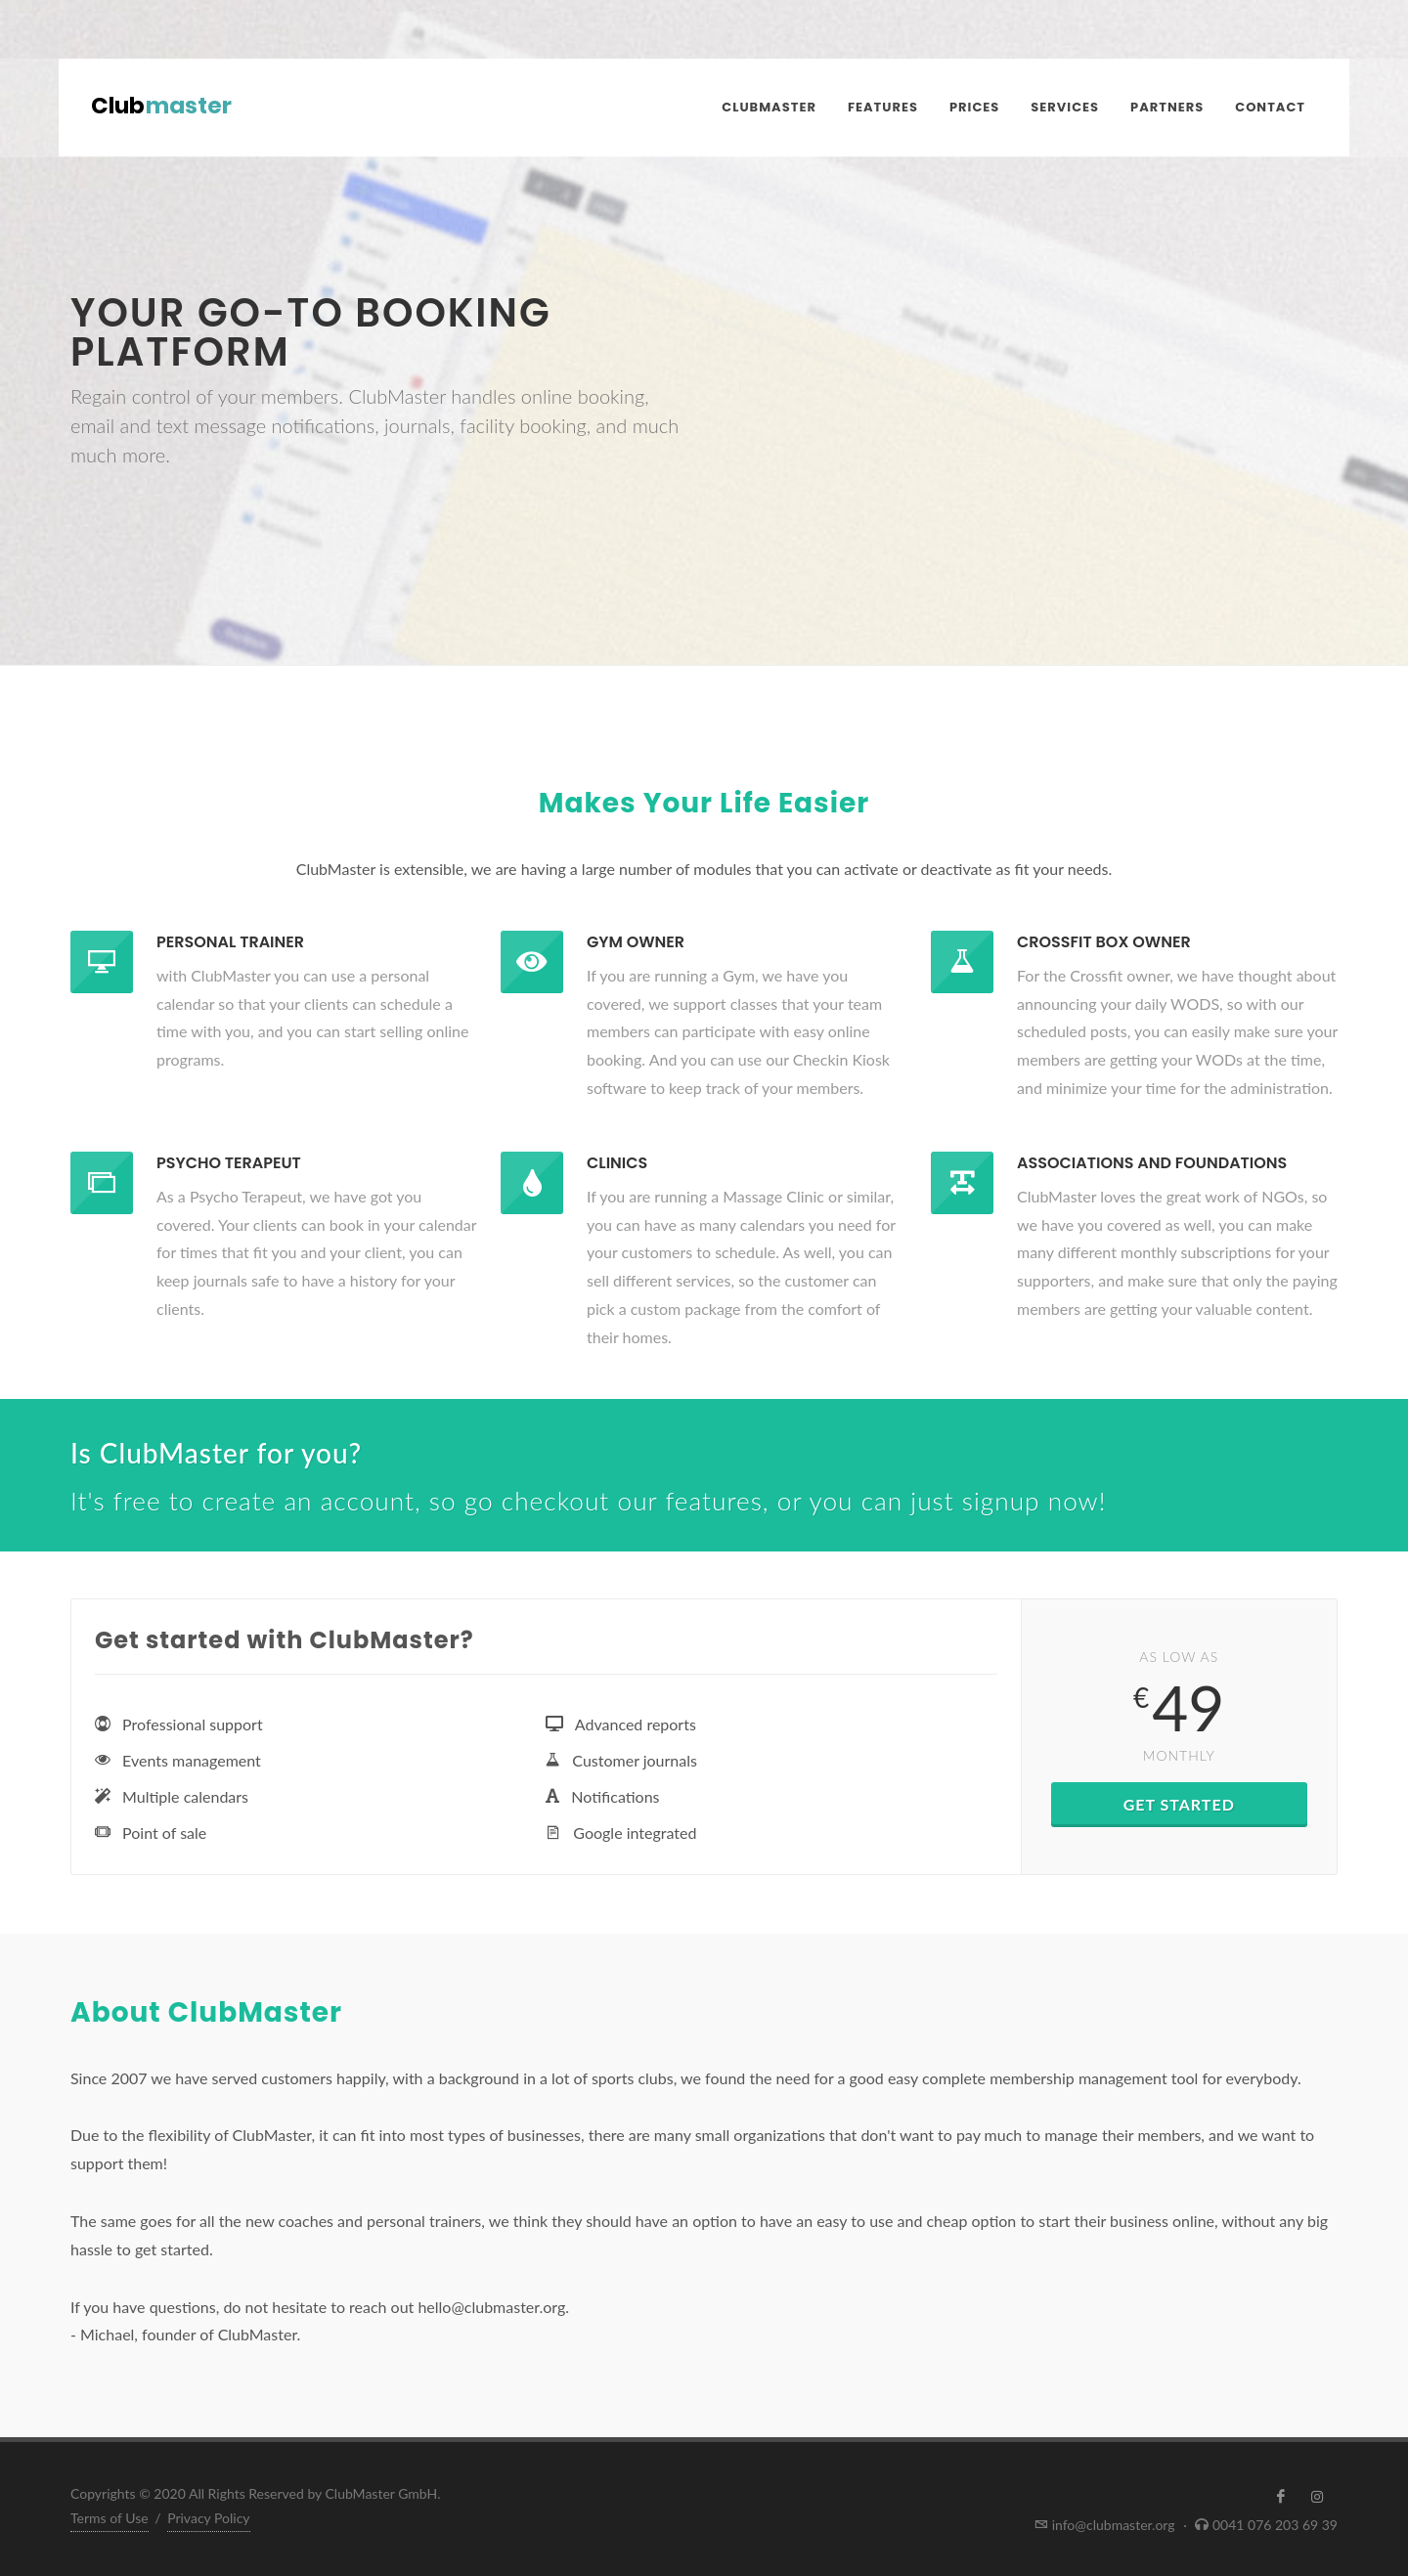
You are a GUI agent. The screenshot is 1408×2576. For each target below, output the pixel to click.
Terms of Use (109, 2518)
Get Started (1179, 1804)
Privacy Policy (208, 2518)
